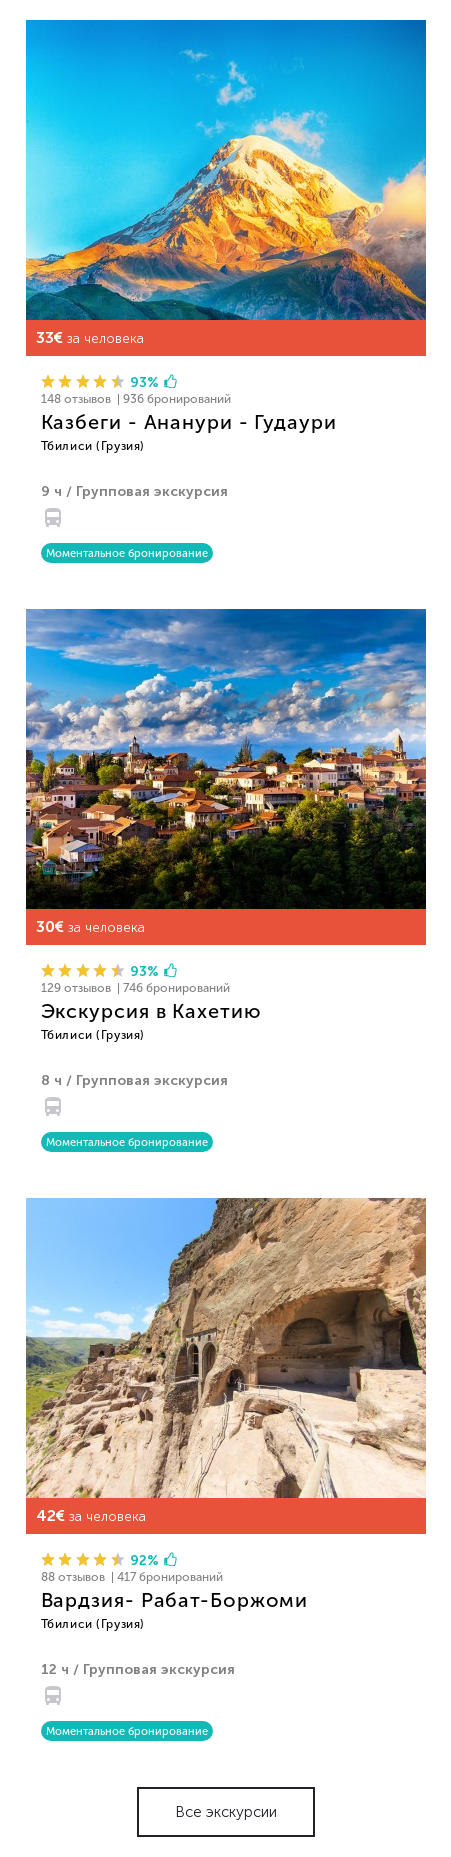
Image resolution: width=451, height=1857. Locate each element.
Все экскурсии (226, 1812)
